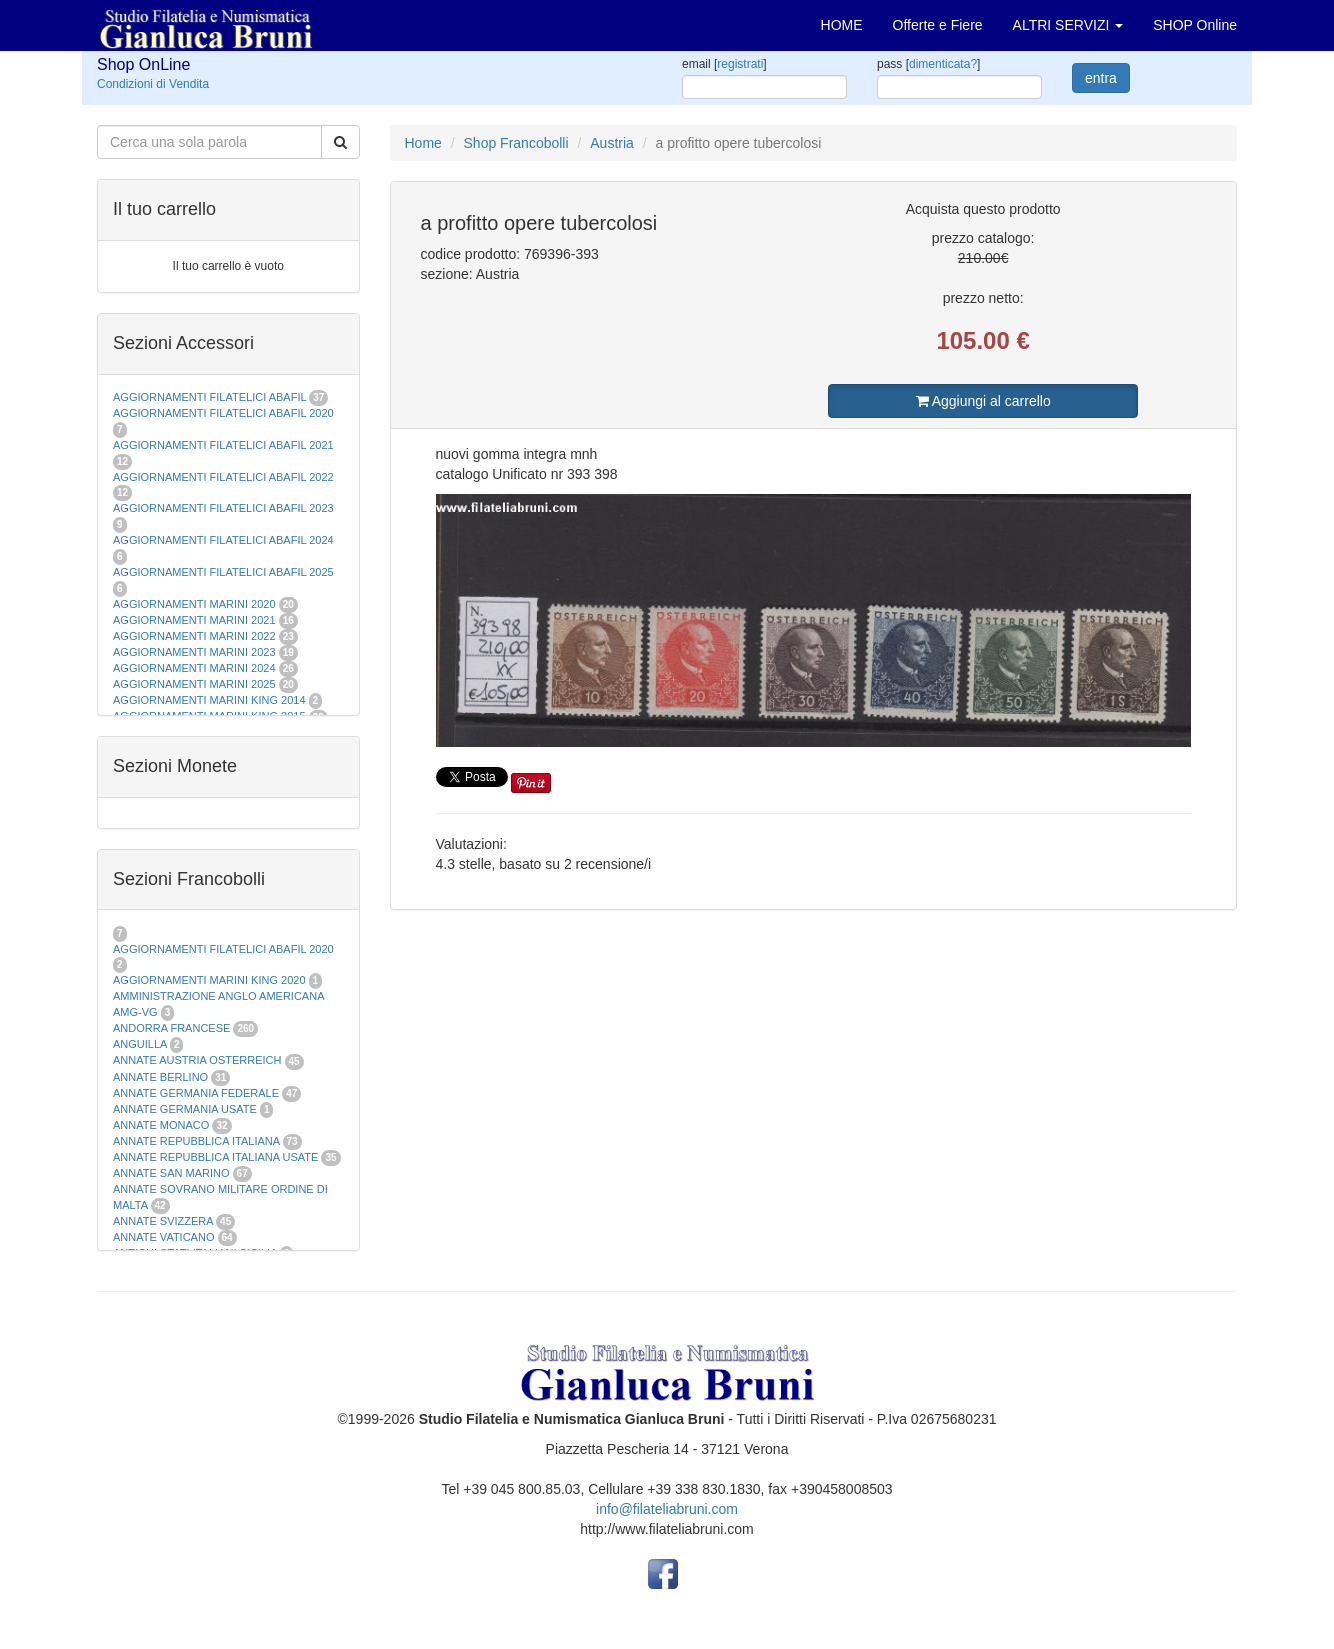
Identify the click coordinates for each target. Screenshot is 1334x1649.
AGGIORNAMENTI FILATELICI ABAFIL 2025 (223, 572)
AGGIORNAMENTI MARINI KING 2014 (209, 700)
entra (1101, 78)
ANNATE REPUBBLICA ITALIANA (196, 1141)
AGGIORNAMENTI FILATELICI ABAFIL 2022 (223, 477)
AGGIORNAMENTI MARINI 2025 (194, 684)
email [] (724, 64)
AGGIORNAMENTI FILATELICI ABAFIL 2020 (223, 413)
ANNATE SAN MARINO (171, 1173)
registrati (740, 64)
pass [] (928, 64)
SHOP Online (1195, 25)
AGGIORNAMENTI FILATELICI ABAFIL (211, 397)
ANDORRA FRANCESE (171, 1028)
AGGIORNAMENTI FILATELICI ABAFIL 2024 (223, 540)
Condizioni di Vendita (153, 84)
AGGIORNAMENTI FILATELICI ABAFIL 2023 (223, 508)
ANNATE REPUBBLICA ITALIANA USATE (217, 1157)
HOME (842, 25)
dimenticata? (943, 64)
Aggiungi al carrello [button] (983, 401)
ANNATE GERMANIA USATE (185, 1109)
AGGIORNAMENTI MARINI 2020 (194, 604)
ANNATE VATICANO (163, 1237)
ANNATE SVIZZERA (163, 1221)
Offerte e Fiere (938, 25)
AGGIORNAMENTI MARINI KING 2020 (209, 980)
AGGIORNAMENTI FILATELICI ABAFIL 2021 (223, 445)
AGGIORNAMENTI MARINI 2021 (194, 620)
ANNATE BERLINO (160, 1077)
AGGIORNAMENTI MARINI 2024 (194, 668)
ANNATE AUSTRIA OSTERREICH (197, 1060)
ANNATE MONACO (161, 1125)
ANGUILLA (140, 1044)
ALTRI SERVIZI (1068, 25)
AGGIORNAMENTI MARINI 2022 (194, 636)
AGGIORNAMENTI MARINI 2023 (194, 652)
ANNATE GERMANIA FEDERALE (196, 1093)
